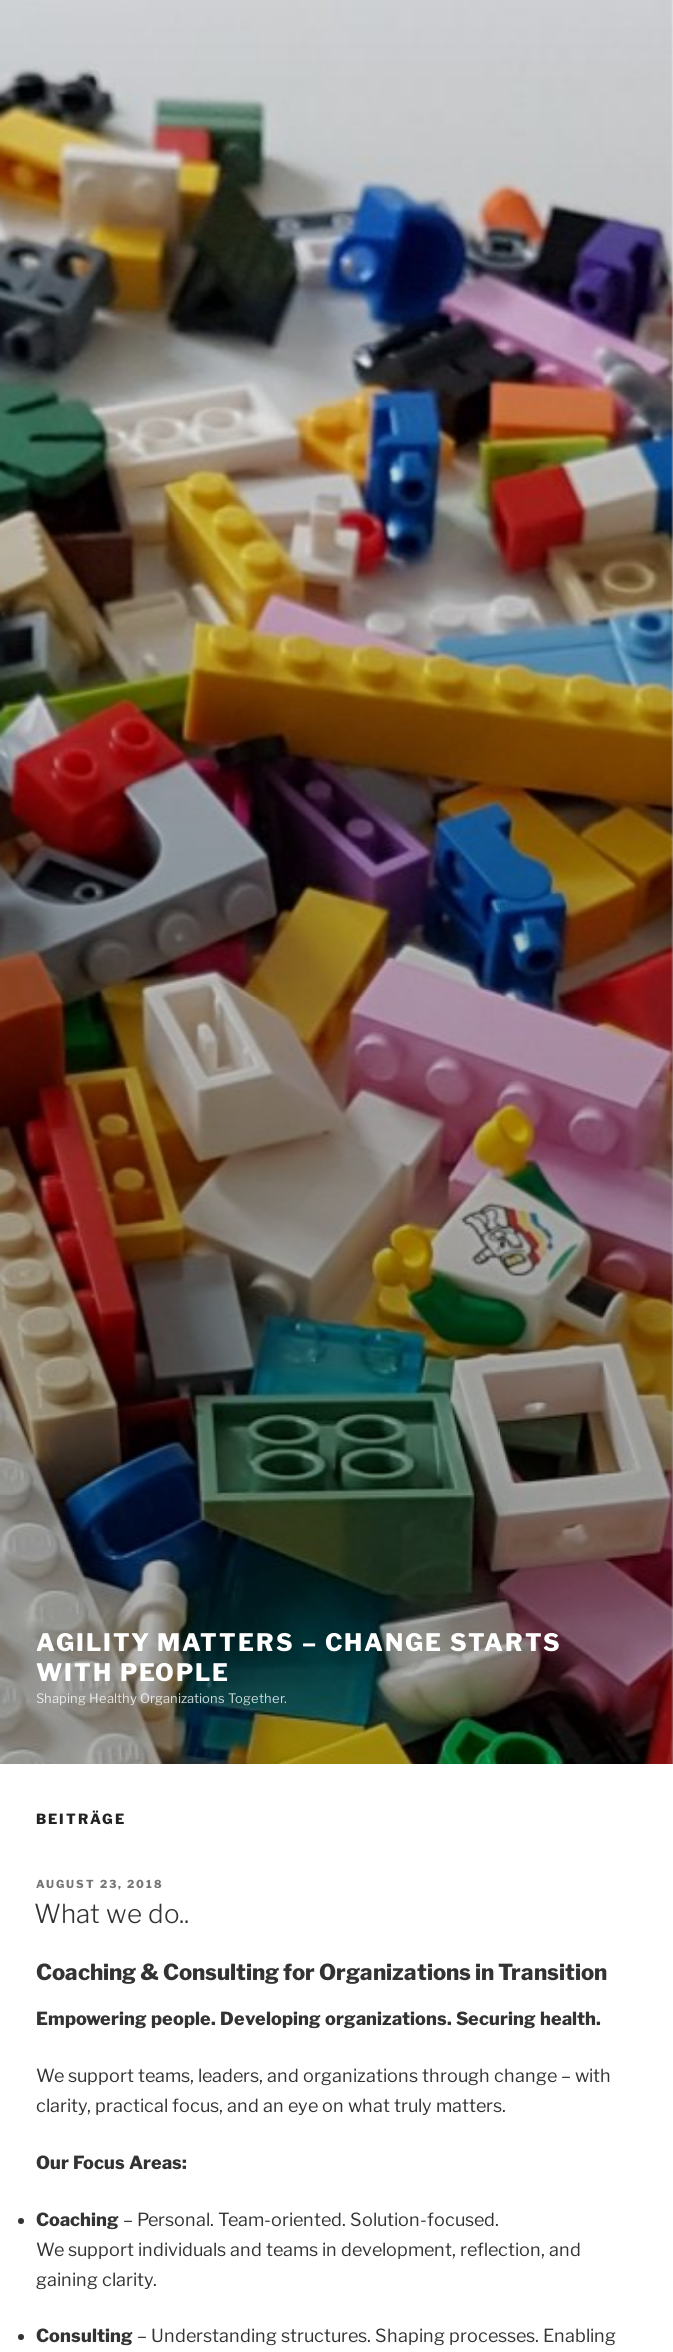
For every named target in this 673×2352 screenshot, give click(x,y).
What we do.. (111, 1913)
